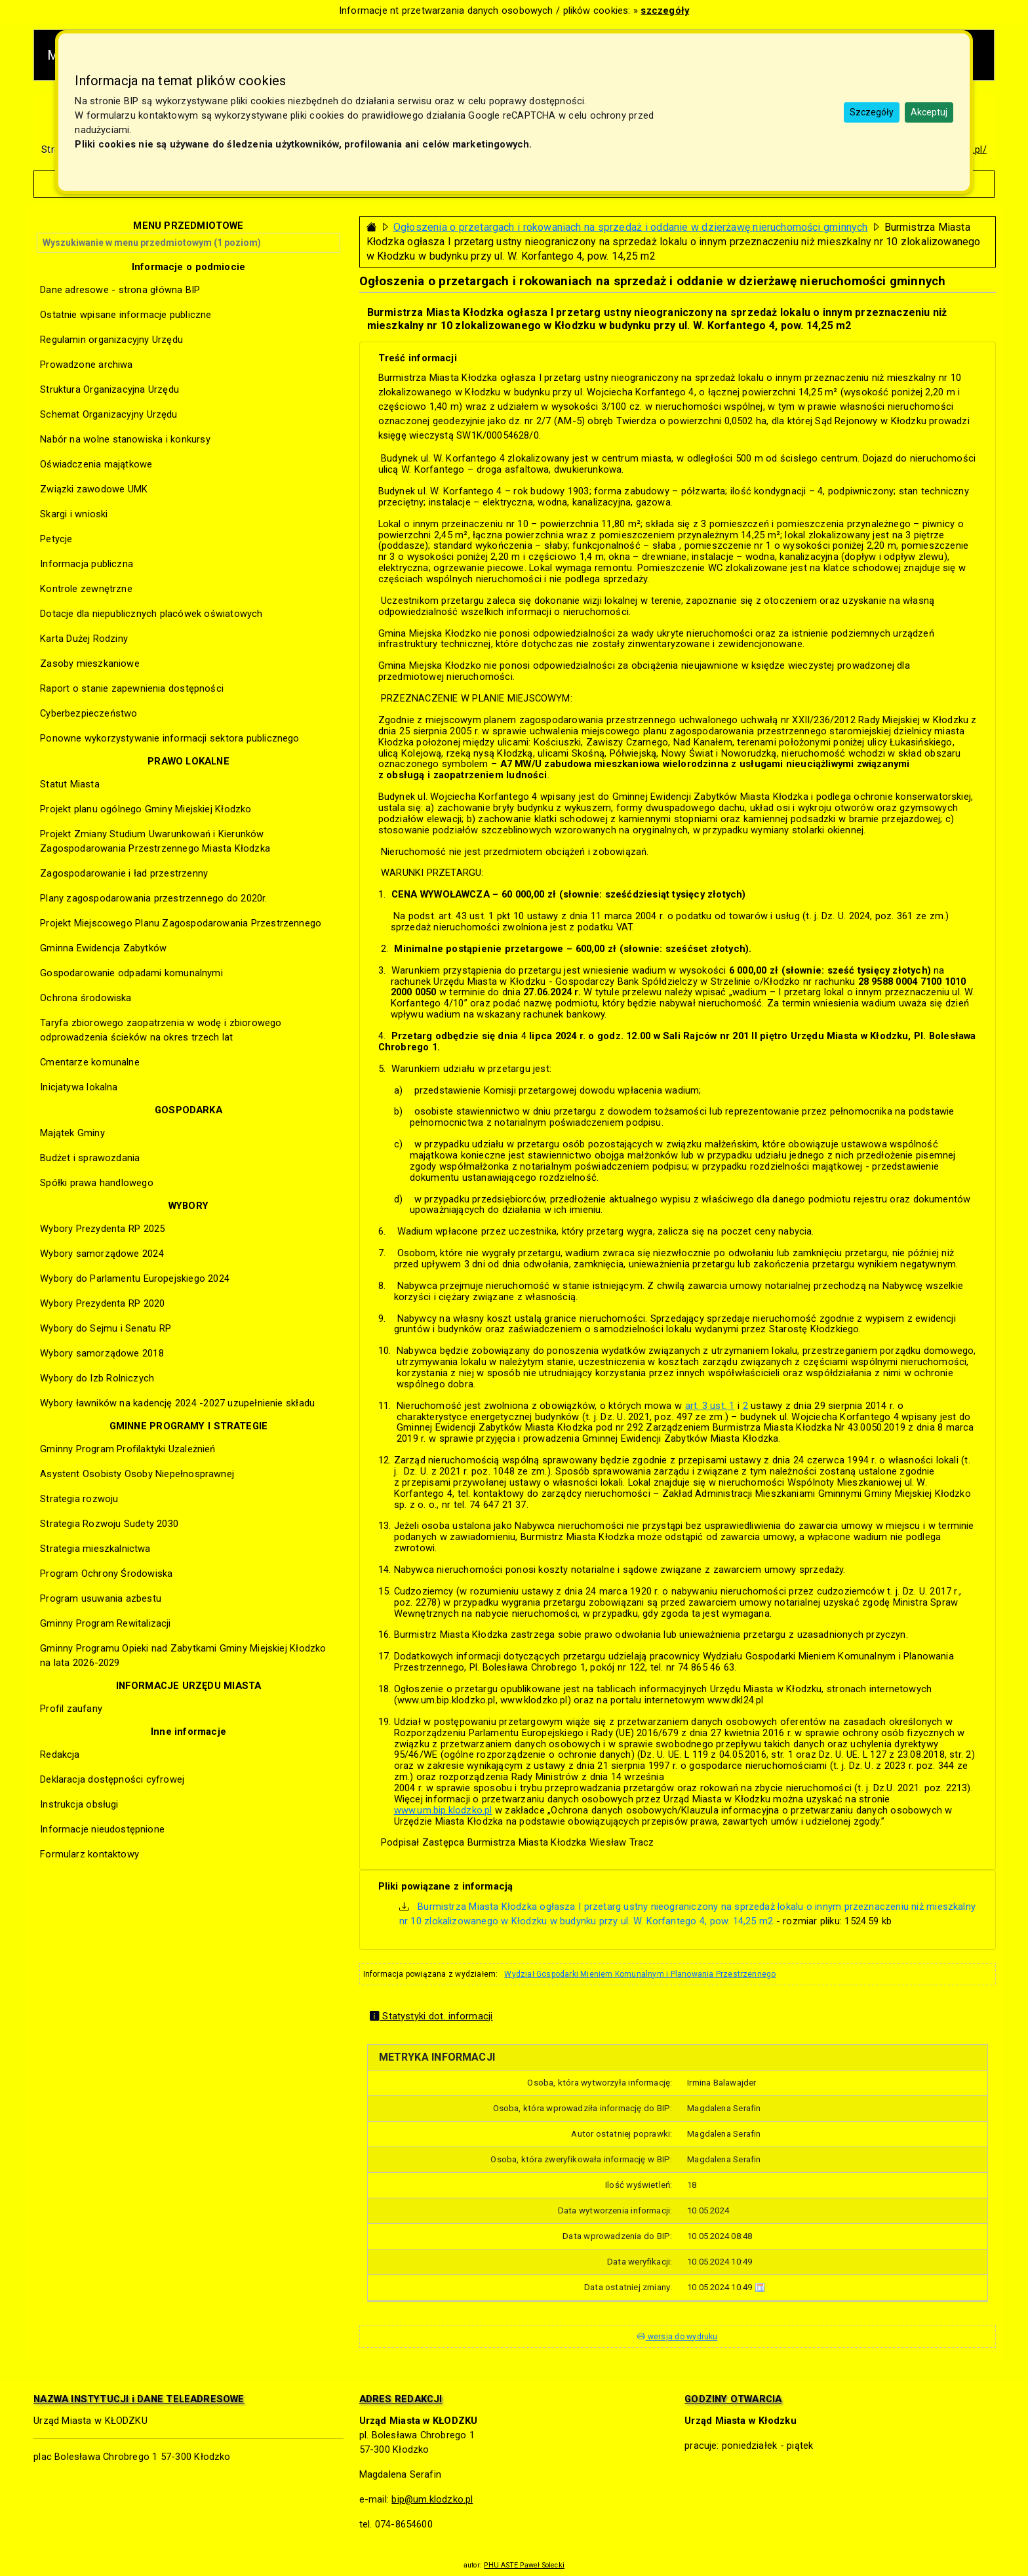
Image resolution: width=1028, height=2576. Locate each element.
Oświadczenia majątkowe (96, 464)
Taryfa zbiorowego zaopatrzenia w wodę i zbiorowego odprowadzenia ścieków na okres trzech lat (160, 1030)
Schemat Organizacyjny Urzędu (108, 414)
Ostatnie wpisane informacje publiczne (125, 315)
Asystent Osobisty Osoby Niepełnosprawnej (137, 1474)
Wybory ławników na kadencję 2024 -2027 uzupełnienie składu (177, 1403)
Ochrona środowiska (85, 998)
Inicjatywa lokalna (78, 1087)
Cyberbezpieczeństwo (88, 713)
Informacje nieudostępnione (102, 1829)
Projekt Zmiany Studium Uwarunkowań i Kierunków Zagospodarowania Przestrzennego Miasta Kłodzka (155, 841)
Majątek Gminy (72, 1133)
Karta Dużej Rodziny (84, 638)
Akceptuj (929, 112)
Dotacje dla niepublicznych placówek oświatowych (151, 614)
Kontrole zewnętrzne (86, 589)
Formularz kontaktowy (89, 1854)
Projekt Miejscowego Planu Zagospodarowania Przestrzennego (180, 923)
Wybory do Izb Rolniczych (97, 1378)
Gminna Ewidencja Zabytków (103, 948)
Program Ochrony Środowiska (106, 1573)
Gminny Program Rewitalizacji (105, 1623)
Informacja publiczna (86, 564)
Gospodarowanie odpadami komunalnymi (131, 973)
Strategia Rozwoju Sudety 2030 (109, 1524)
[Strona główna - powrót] (371, 227)
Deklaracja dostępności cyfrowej (112, 1779)
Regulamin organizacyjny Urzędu (111, 340)
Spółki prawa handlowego (96, 1183)
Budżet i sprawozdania (90, 1158)
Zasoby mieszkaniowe (90, 663)
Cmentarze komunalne (90, 1062)
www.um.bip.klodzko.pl (443, 1810)
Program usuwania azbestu (100, 1598)
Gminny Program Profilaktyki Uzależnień (127, 1449)
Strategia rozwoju (79, 1499)
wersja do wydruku (677, 2336)
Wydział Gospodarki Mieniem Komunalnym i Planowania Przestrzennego (640, 1974)
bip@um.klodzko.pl (432, 2499)
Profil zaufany (71, 1708)
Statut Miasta (70, 784)
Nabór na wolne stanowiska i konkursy (125, 439)
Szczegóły (872, 112)
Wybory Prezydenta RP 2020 (102, 1303)
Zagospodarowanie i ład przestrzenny (124, 873)
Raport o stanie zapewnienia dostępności (132, 688)
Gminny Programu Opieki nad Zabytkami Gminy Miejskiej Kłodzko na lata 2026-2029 (183, 1655)
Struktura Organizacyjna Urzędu (109, 389)
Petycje (56, 539)
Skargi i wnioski (74, 514)
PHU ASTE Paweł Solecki (524, 2565)
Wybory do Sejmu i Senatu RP (105, 1328)
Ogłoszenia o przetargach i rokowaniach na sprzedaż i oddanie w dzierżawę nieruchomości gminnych (630, 227)
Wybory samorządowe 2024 (102, 1253)
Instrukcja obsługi (79, 1804)
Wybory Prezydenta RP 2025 (102, 1229)
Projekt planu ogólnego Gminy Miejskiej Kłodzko (145, 809)
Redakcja (59, 1754)
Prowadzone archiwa (86, 364)
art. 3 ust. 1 (710, 1406)
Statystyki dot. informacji (431, 2016)
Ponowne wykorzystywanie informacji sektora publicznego (169, 738)
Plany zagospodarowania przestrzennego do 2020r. (153, 898)
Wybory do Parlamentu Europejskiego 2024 (134, 1278)
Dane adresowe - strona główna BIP (120, 290)
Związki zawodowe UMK (94, 489)
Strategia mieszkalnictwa (95, 1549)
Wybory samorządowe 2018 (102, 1353)
